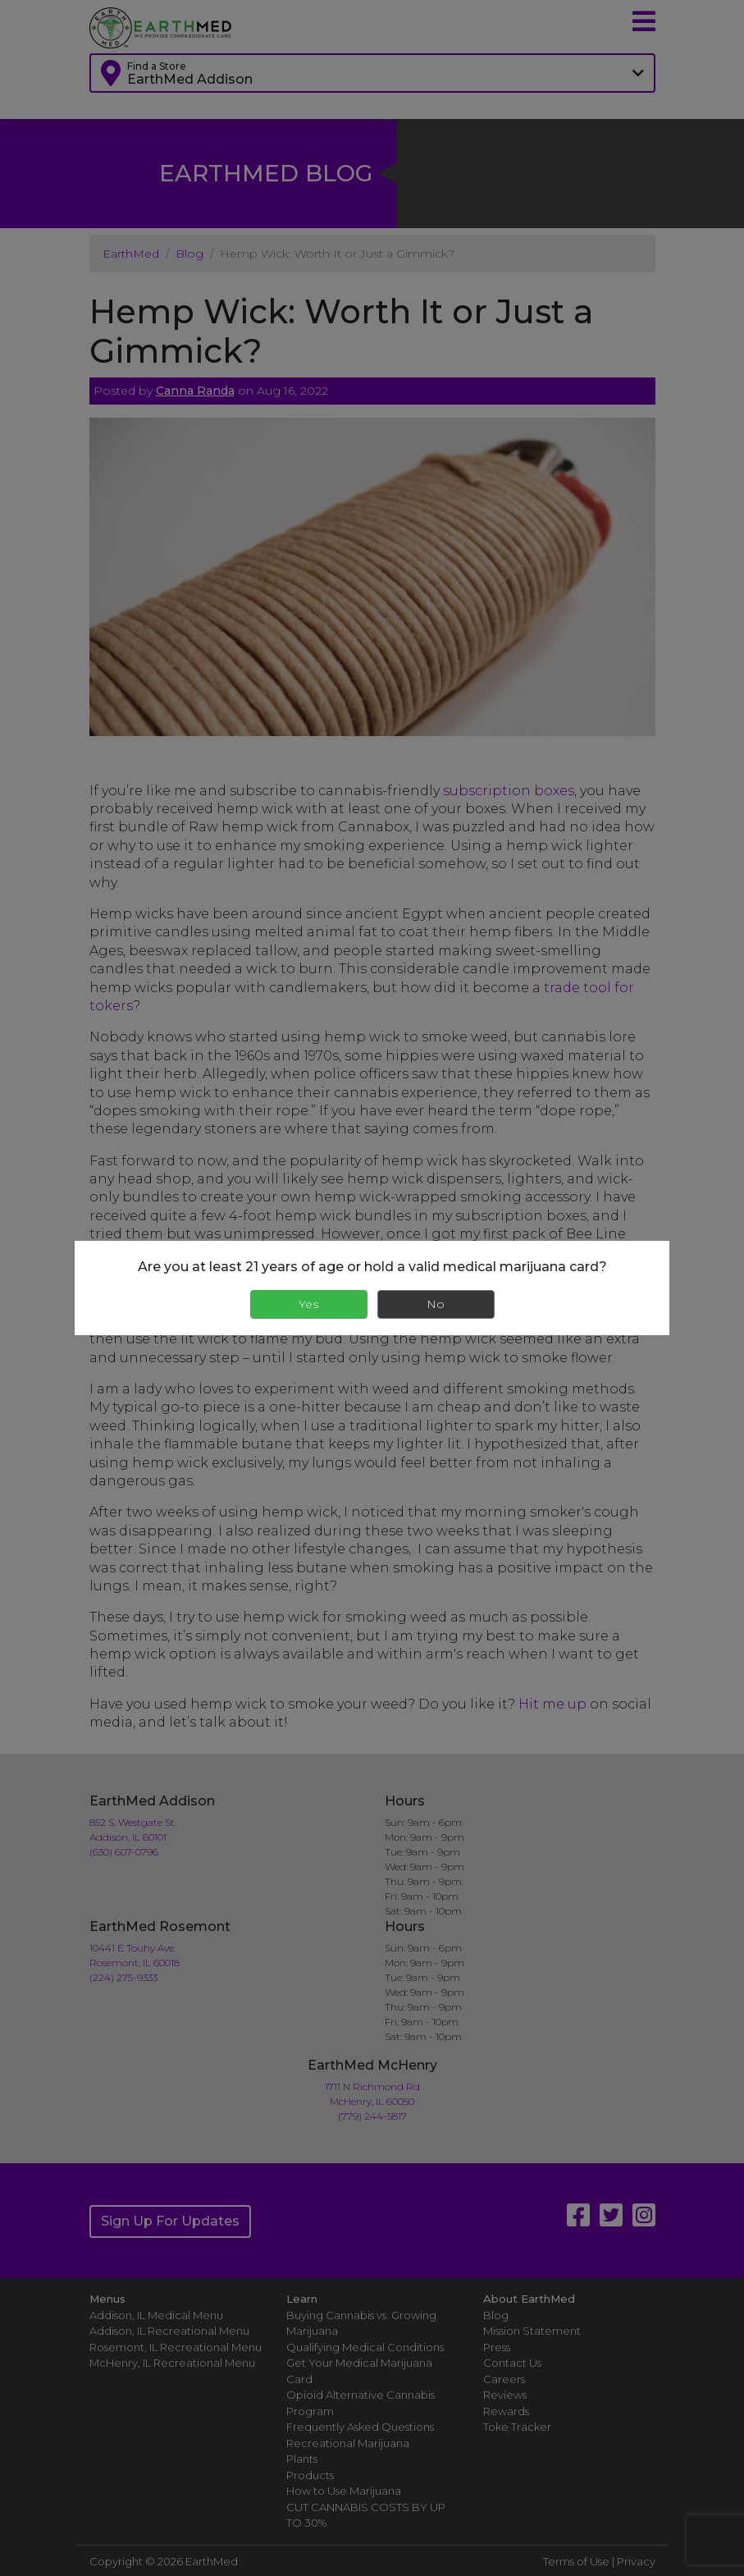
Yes (308, 1304)
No (436, 1304)
